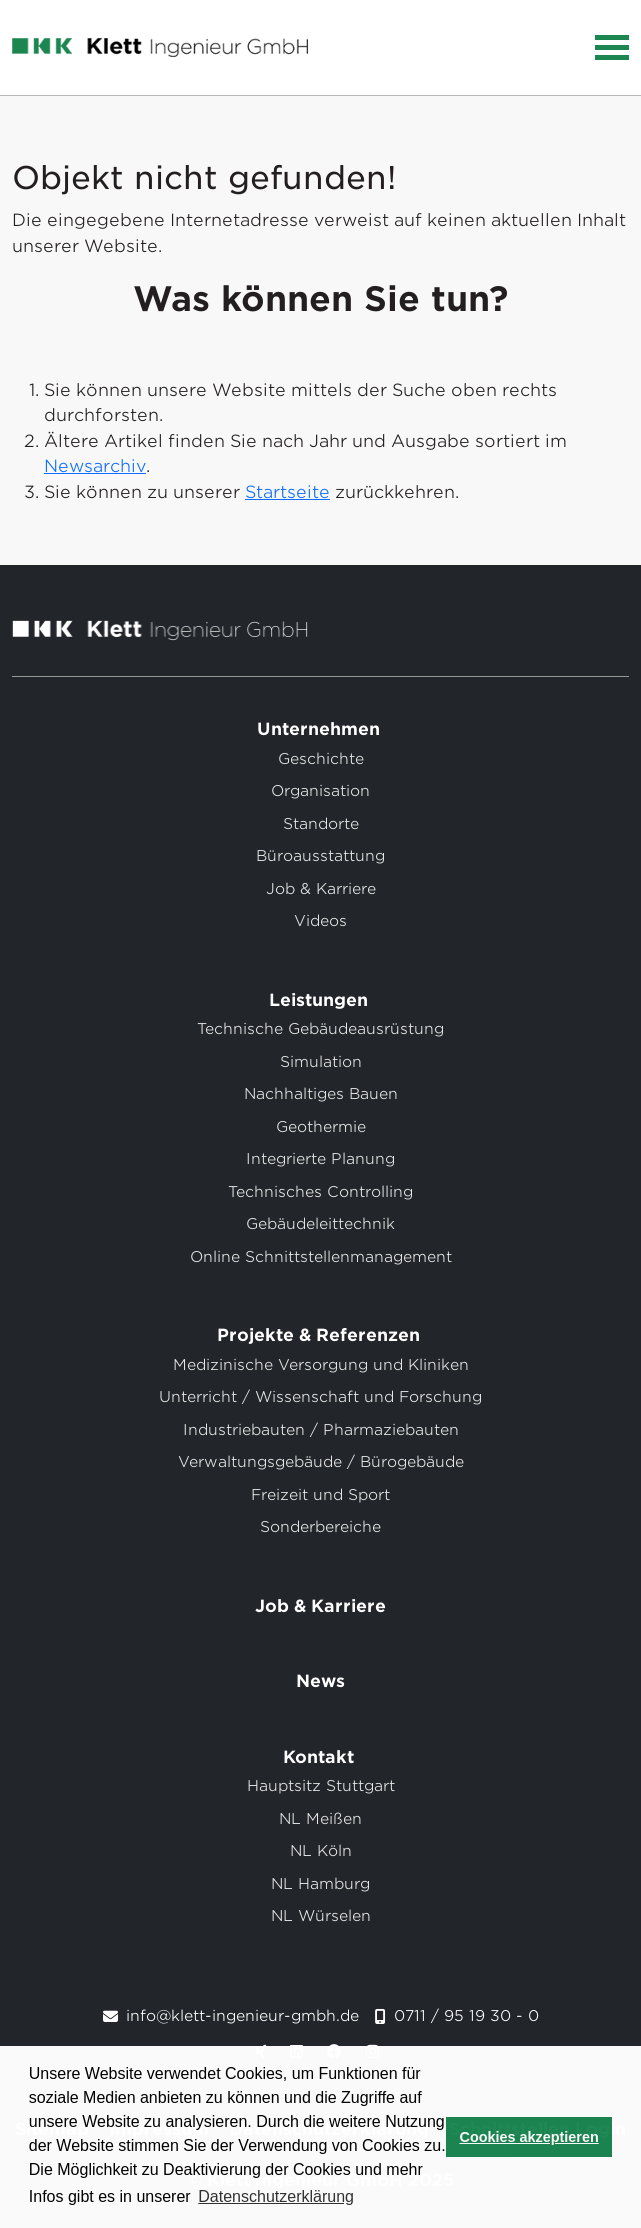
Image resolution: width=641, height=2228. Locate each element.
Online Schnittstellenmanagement (321, 1257)
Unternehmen (321, 729)
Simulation (321, 1062)
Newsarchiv (95, 466)
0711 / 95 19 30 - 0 (466, 2016)
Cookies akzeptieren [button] (529, 2137)
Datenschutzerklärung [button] (276, 2196)
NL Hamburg (320, 1884)
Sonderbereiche (320, 1527)
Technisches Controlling (320, 1192)
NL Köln (321, 1851)
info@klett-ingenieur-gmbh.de (242, 2016)
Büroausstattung (320, 856)
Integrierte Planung (320, 1159)
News (320, 1681)
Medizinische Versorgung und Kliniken (321, 1365)
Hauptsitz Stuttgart (321, 1786)
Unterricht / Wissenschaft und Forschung (320, 1397)
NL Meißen (320, 1819)
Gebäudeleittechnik (320, 1224)
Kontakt (321, 1757)
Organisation (320, 791)
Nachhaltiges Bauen (321, 1094)
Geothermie (321, 1127)
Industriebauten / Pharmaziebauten (321, 1430)
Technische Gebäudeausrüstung (320, 1029)
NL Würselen (321, 1916)
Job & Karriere (321, 889)
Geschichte (321, 759)
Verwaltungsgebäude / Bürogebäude (321, 1462)
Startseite (287, 492)
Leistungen (321, 1000)
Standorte (321, 824)
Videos (320, 921)
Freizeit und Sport (320, 1495)
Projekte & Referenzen (321, 1335)
